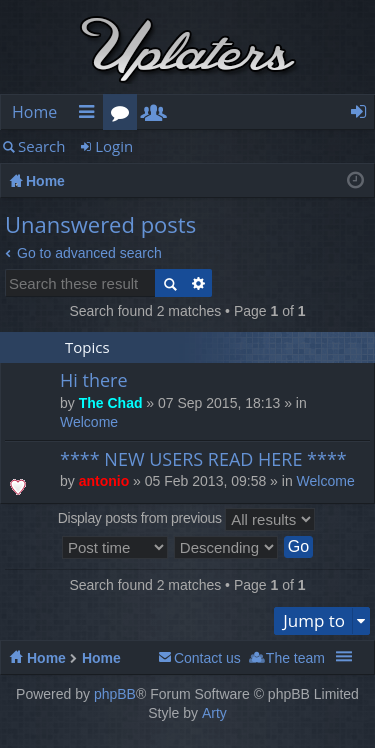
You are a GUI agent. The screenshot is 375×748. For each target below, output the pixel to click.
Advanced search (198, 283)
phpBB (115, 694)
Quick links (90, 115)
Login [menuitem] (364, 115)
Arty (214, 713)
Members (158, 115)
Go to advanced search (89, 253)
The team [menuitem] (295, 658)
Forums (124, 115)
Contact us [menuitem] (207, 658)
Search (42, 146)
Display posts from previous (186, 519)
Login (114, 146)
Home (34, 112)
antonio (104, 481)
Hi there (94, 381)
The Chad (111, 403)
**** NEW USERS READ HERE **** (203, 460)
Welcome (89, 422)
